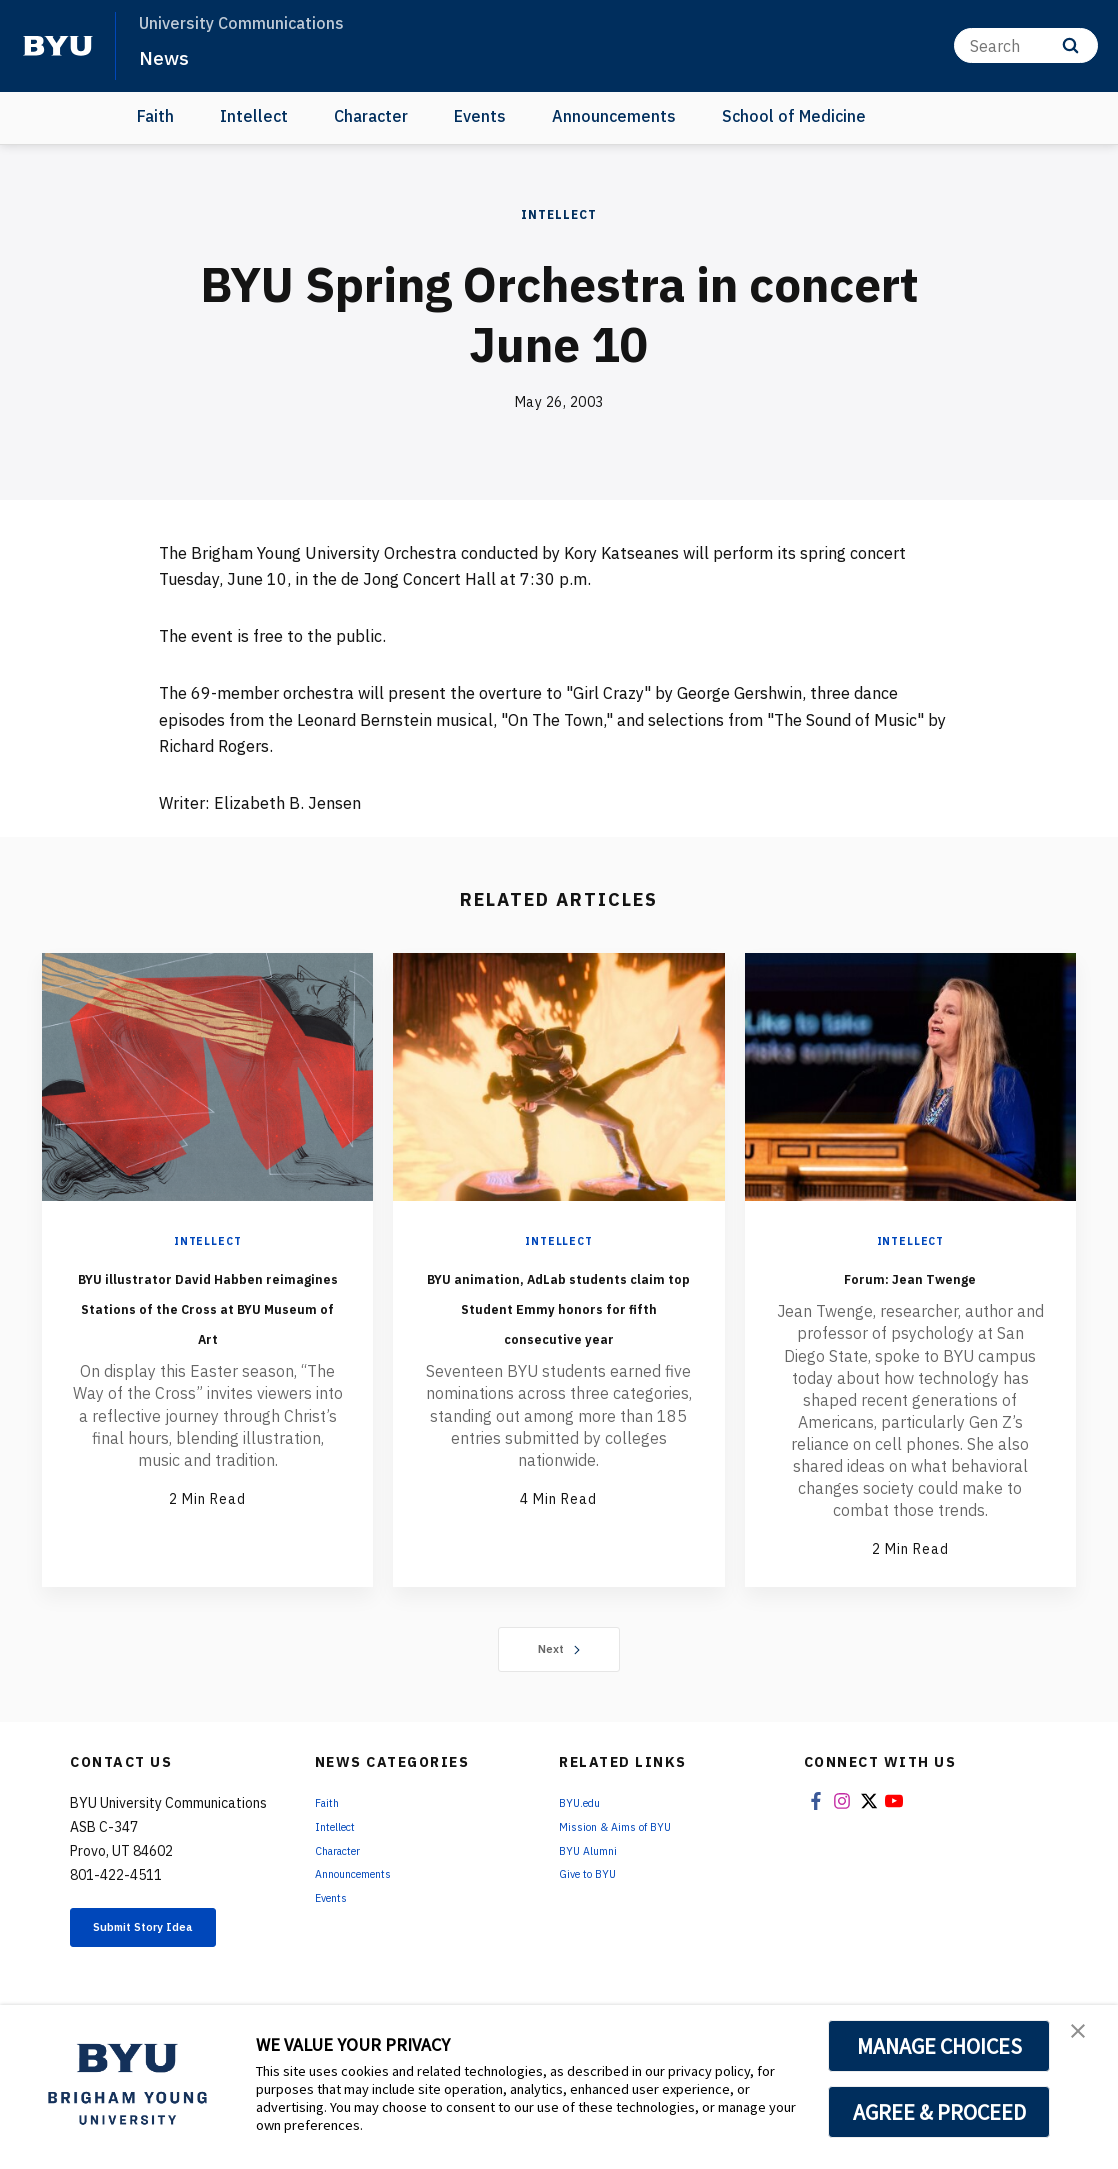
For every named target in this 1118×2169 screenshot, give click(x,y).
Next (559, 1659)
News (169, 56)
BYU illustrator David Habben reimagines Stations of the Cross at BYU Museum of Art (207, 1320)
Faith (155, 116)
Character (371, 116)
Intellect (254, 116)
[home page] (58, 46)
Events (480, 116)
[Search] (1026, 45)
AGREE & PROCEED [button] (939, 2112)
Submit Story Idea (172, 1949)
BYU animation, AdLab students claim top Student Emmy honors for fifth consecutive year (559, 1335)
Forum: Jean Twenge (910, 1275)
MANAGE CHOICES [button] (939, 2046)
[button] (1085, 2041)
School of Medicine (794, 116)
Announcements (614, 116)
